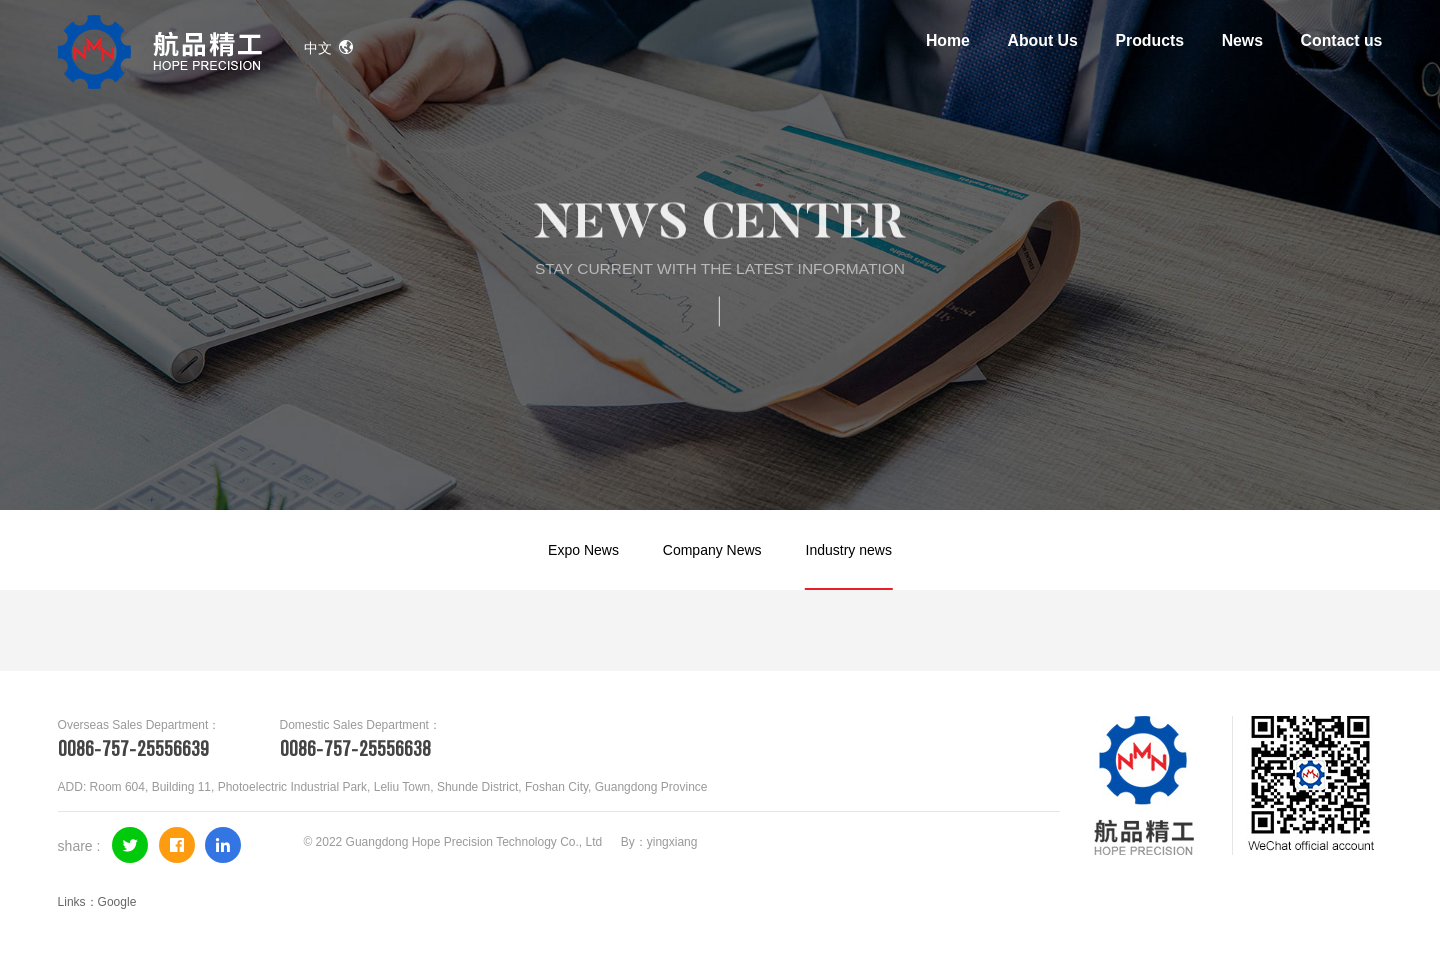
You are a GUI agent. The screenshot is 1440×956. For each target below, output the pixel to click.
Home (948, 40)
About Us (1043, 40)
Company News (712, 550)
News (1242, 40)
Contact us (1342, 40)
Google (117, 902)
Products (1149, 40)
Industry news (849, 550)
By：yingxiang (659, 842)
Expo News (583, 550)
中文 (329, 48)
